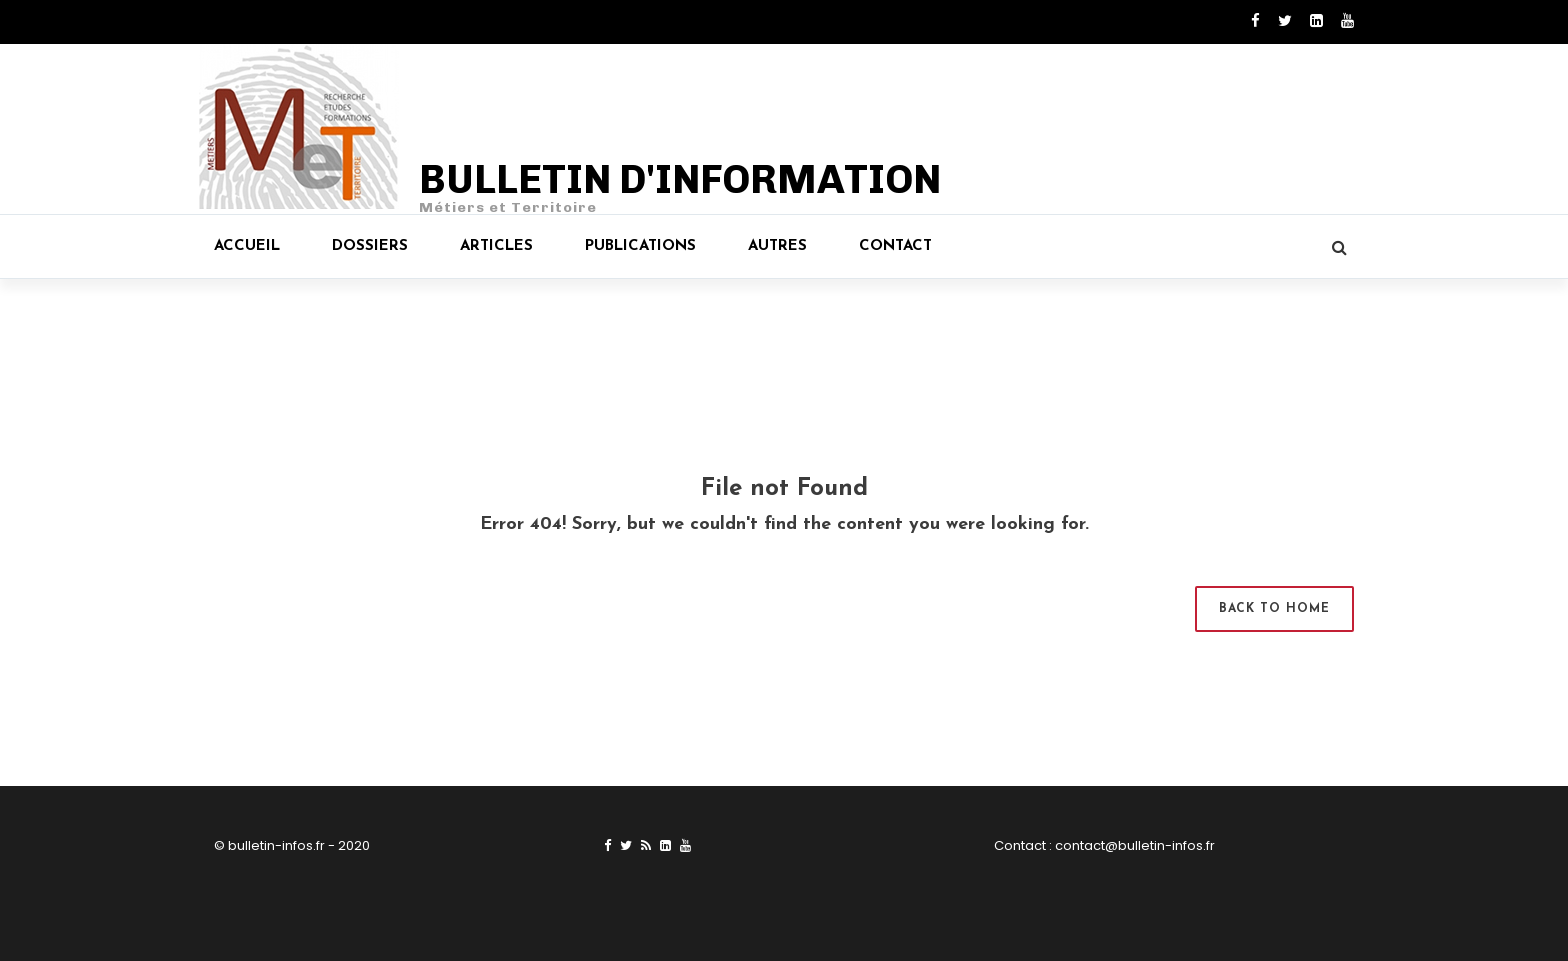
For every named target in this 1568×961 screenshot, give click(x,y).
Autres (777, 246)
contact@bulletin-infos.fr (1135, 845)
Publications (640, 246)
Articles (496, 246)
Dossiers (370, 246)
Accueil (247, 246)
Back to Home (1274, 609)
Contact (895, 246)
